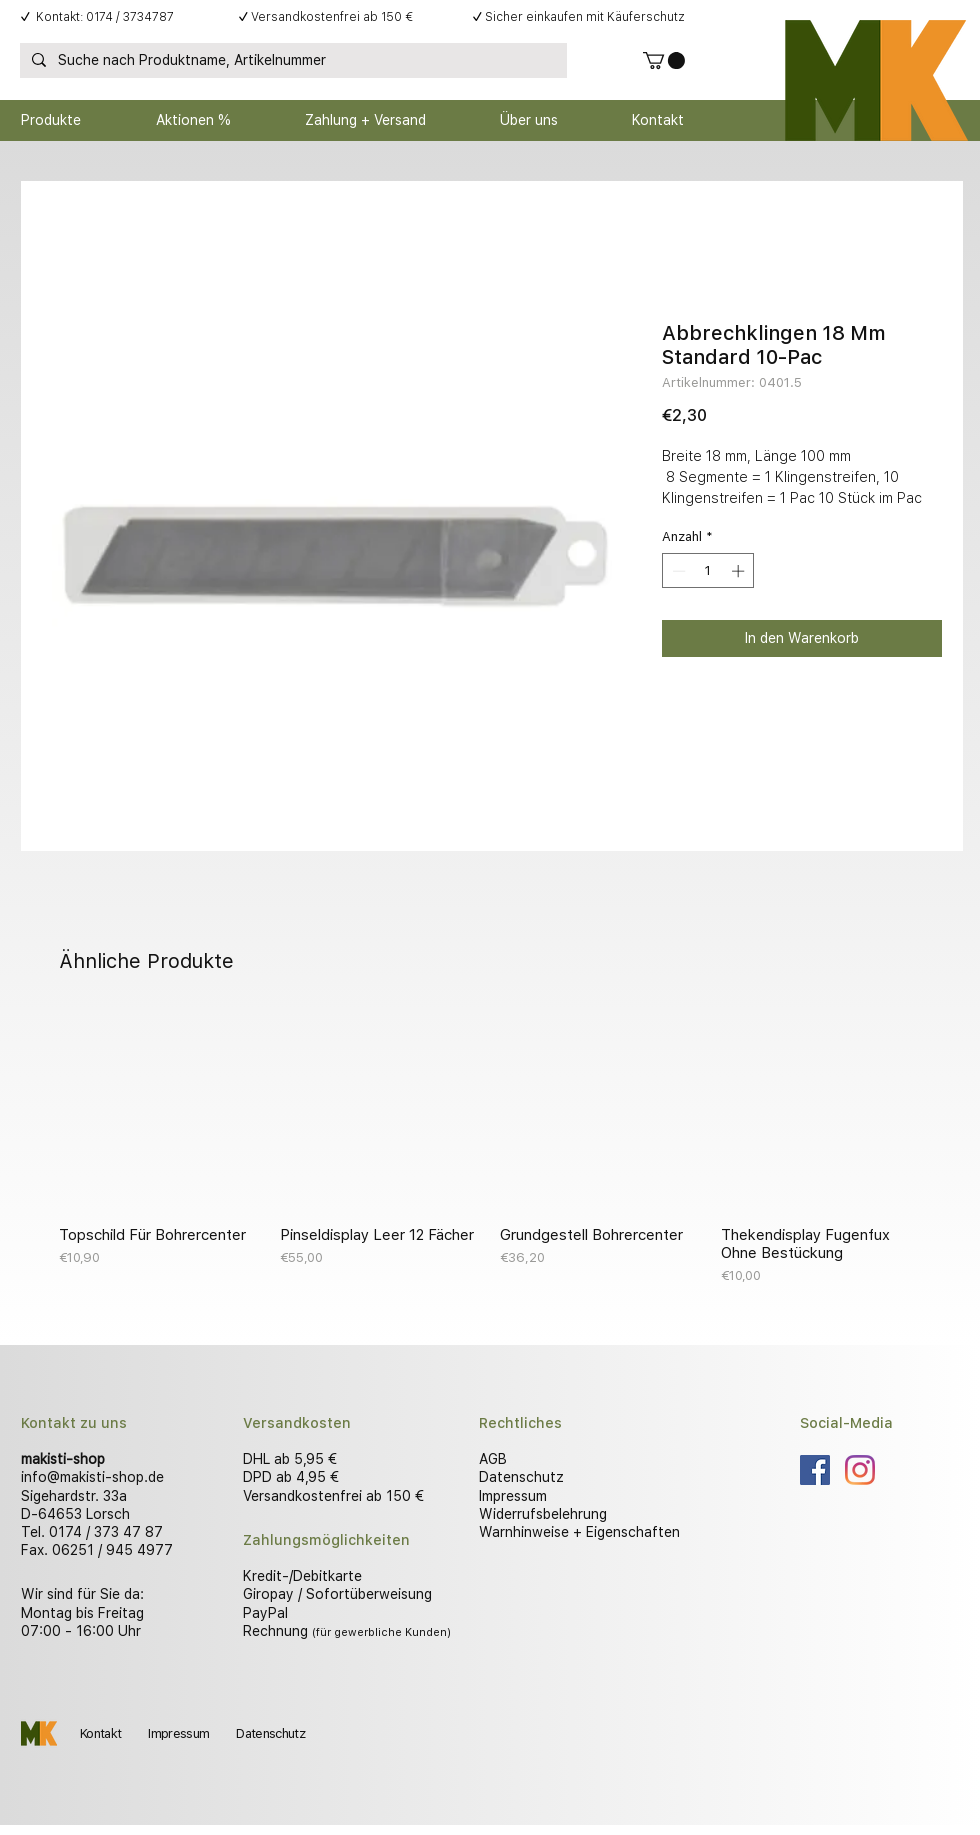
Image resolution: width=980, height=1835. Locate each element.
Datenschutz (521, 1477)
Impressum (513, 1496)
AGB (493, 1459)
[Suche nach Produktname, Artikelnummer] (291, 61)
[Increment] (740, 571)
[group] (490, 1148)
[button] (664, 60)
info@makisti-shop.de (92, 1477)
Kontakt (100, 1733)
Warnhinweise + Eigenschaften (579, 1532)
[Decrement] (677, 571)
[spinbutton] (708, 571)
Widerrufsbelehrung (543, 1514)
